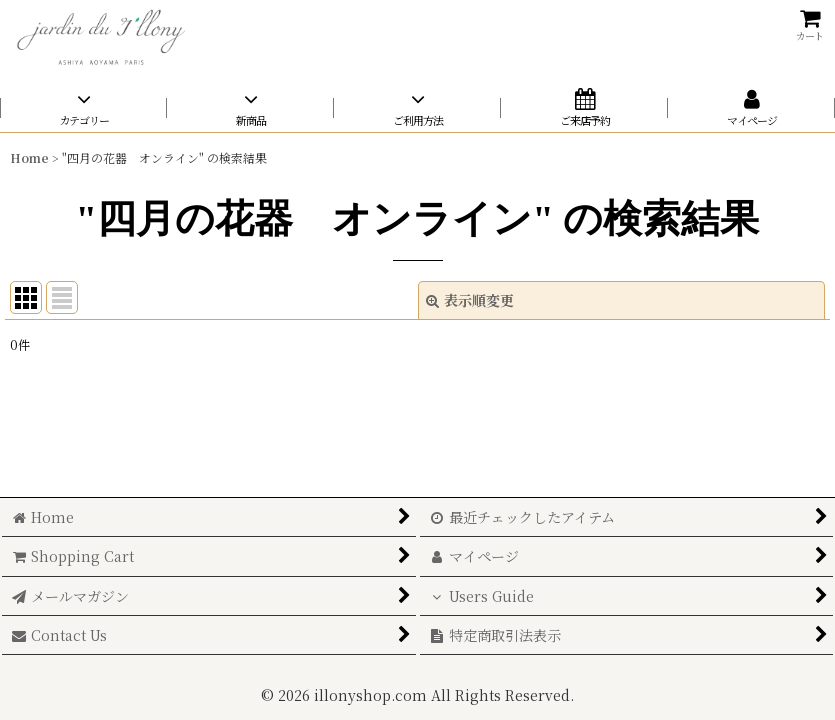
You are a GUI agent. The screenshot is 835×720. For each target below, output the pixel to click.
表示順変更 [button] (470, 300)
